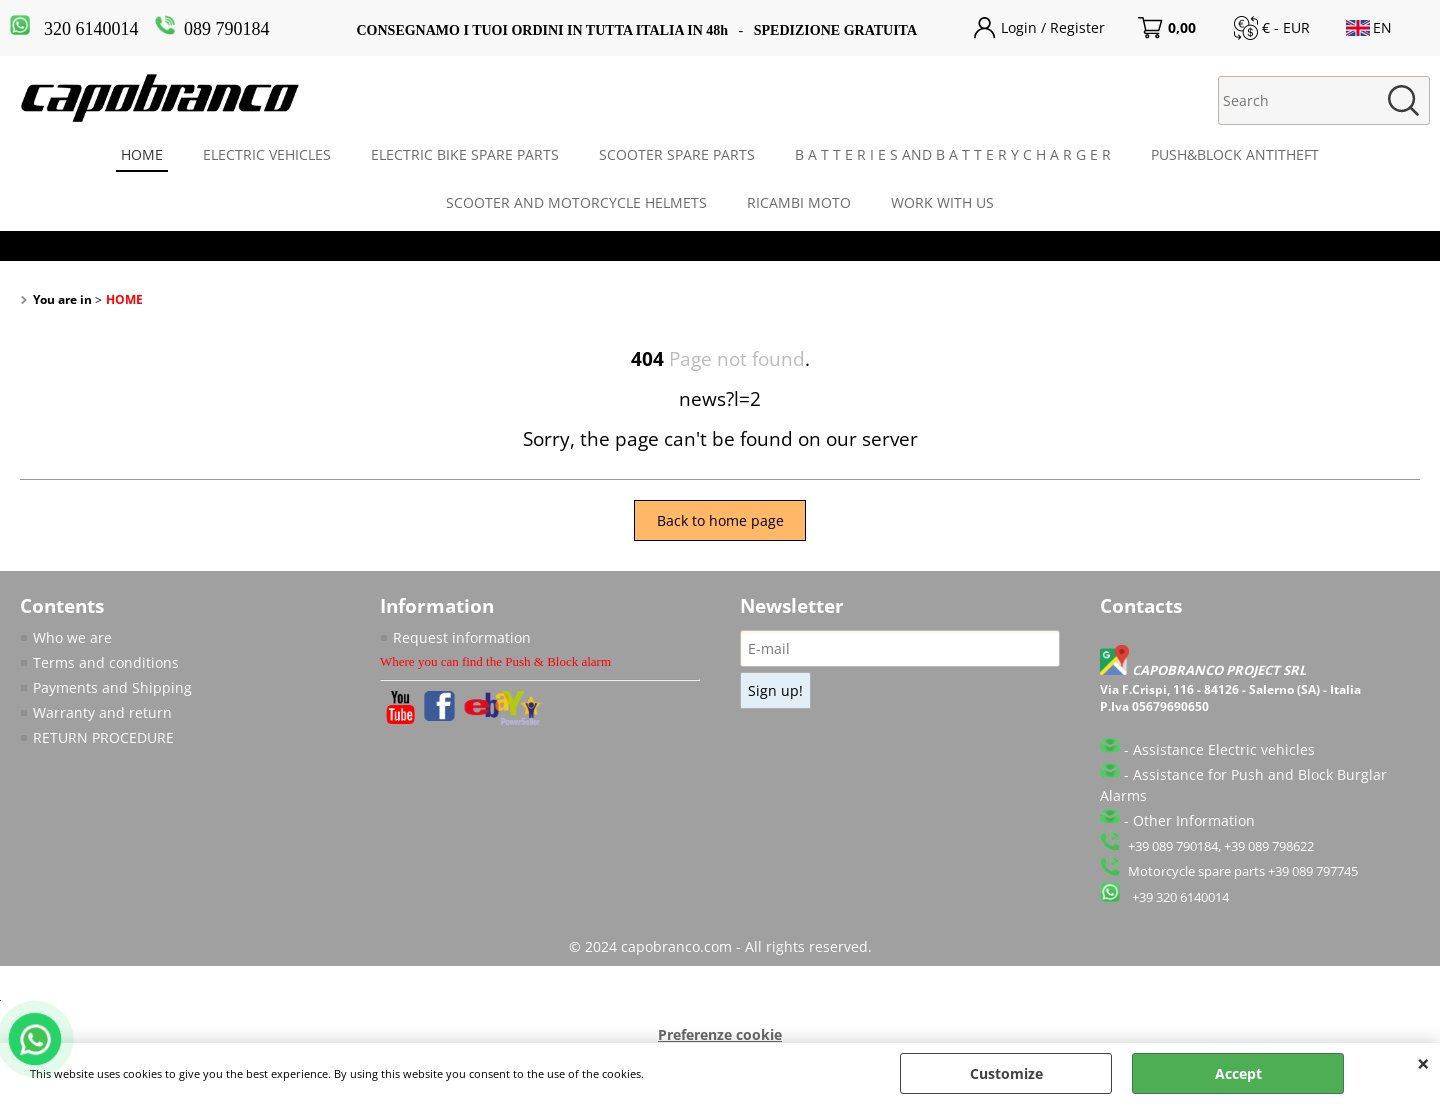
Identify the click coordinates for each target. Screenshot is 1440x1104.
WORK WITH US (942, 202)
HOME (142, 154)
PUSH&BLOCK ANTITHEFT (1235, 154)
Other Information (1194, 820)
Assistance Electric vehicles (1224, 749)
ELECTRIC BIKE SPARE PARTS (465, 154)
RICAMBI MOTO (799, 202)
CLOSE (1423, 1063)
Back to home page (720, 520)
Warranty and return (102, 712)
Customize (1006, 1073)
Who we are (72, 637)
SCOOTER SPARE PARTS (677, 154)
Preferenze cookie (720, 1034)
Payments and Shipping (112, 687)
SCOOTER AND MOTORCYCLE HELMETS (576, 202)
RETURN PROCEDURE (103, 737)
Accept (1238, 1073)
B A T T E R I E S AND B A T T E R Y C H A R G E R (953, 154)
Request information (462, 637)
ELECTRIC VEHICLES (267, 154)
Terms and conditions (106, 662)
